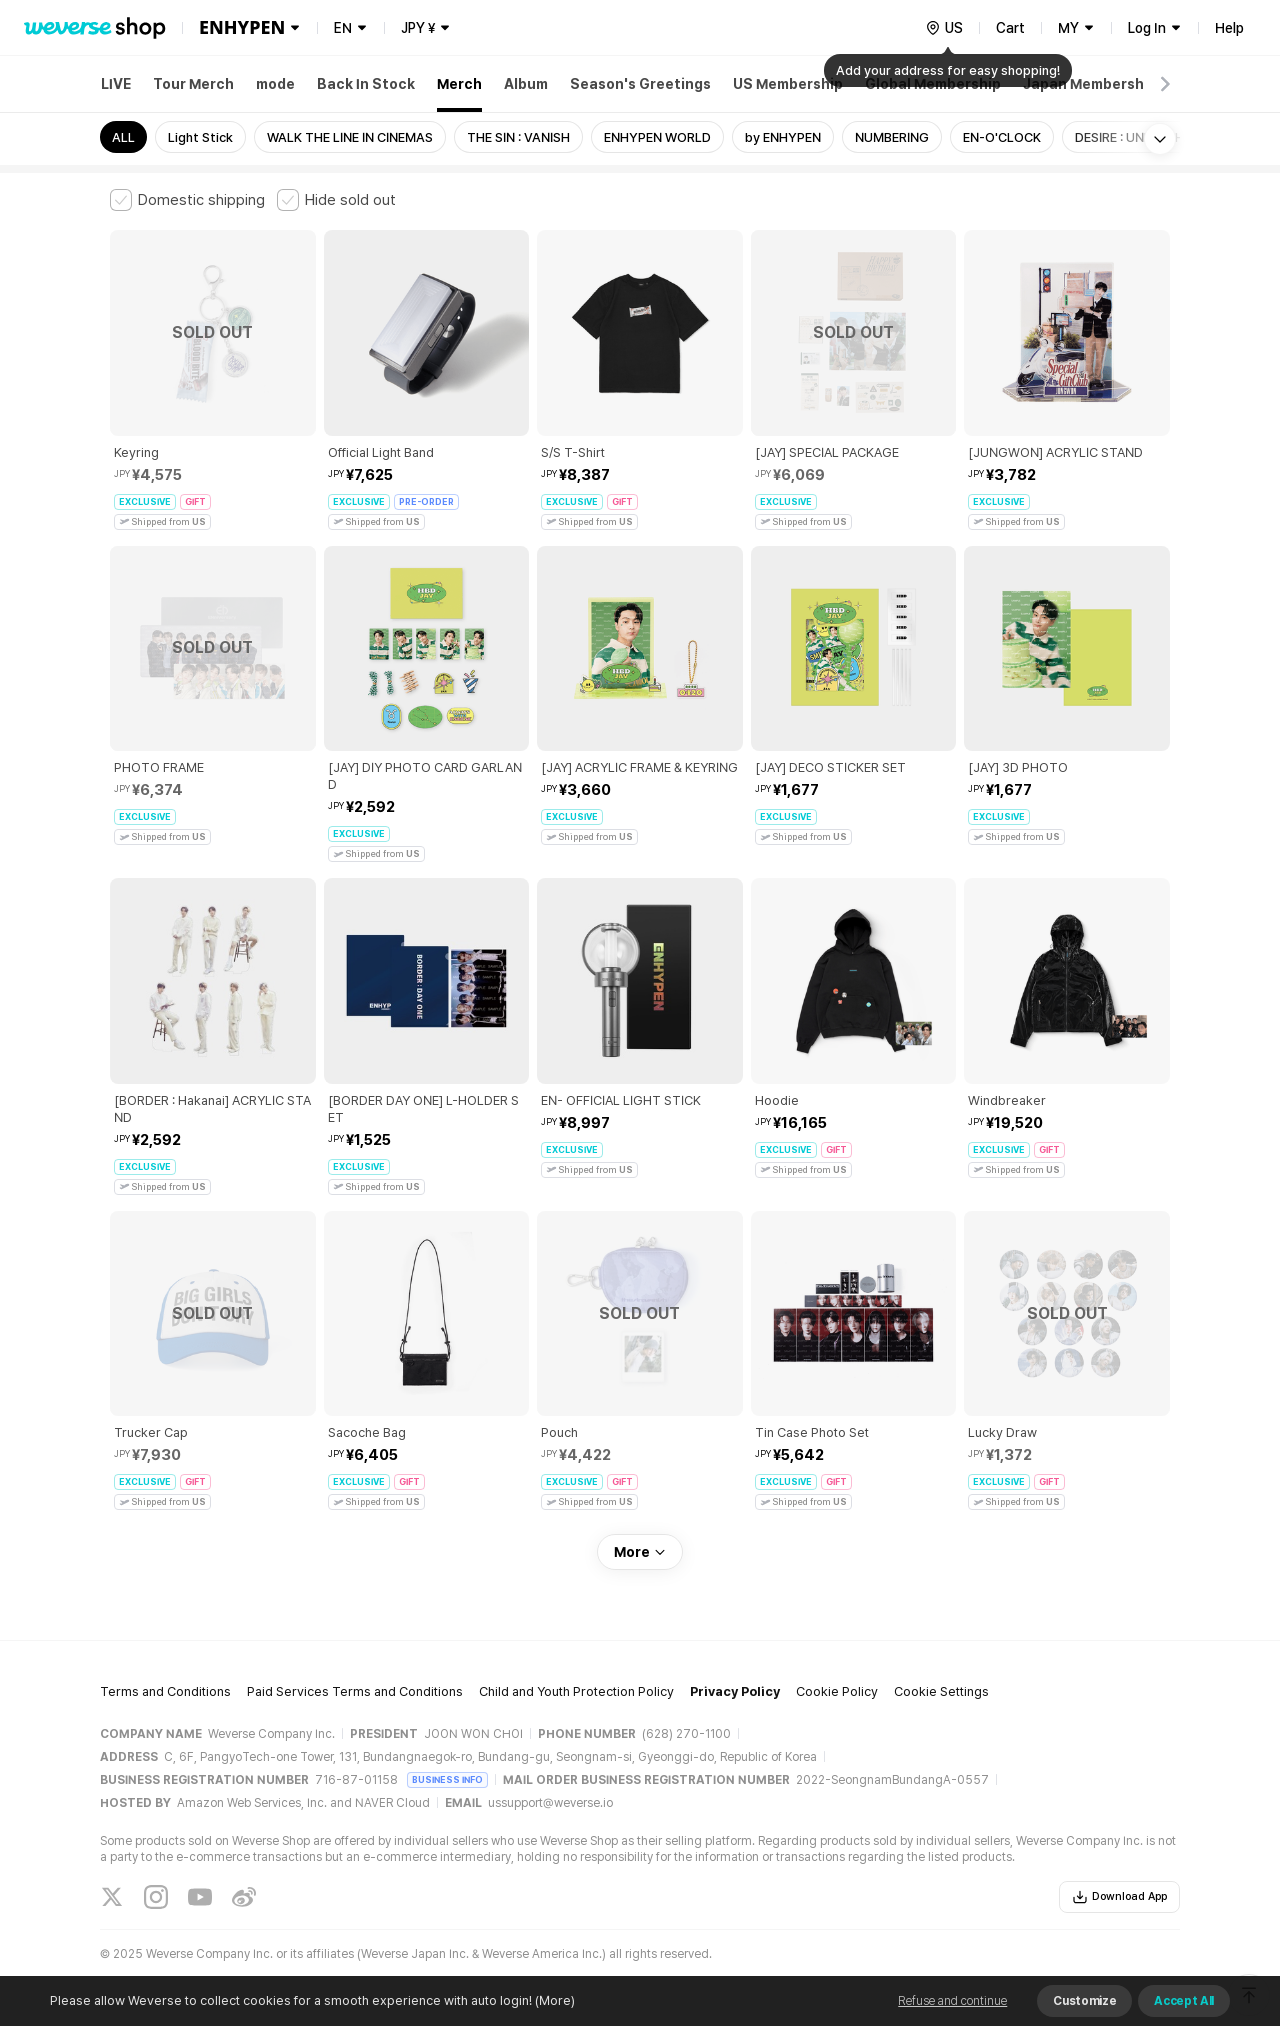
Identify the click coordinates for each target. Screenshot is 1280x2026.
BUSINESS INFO (447, 1779)
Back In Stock (366, 84)
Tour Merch (193, 84)
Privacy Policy (735, 1691)
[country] (944, 28)
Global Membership (933, 84)
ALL (123, 137)
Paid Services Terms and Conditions (355, 1691)
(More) (553, 2000)
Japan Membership (1090, 84)
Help (1229, 28)
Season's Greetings (640, 84)
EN (343, 28)
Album (526, 84)
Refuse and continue (952, 2001)
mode (275, 84)
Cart (1010, 28)
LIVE (116, 84)
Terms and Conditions (165, 1691)
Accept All (1184, 2001)
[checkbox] (187, 200)
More (640, 1552)
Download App (1119, 1897)
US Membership (788, 84)
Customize (1084, 2001)
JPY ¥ (418, 28)
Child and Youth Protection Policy (576, 1691)
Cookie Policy (837, 1691)
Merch (459, 84)
